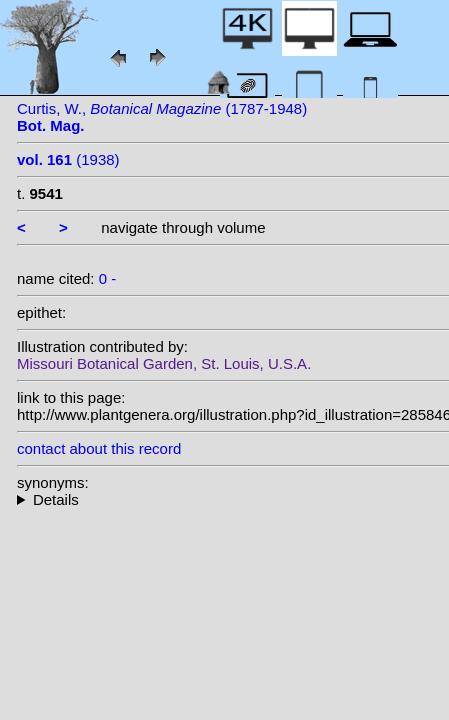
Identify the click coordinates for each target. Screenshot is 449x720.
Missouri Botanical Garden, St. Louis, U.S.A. (164, 363)
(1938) (68, 159)
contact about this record (99, 448)
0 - (108, 278)
